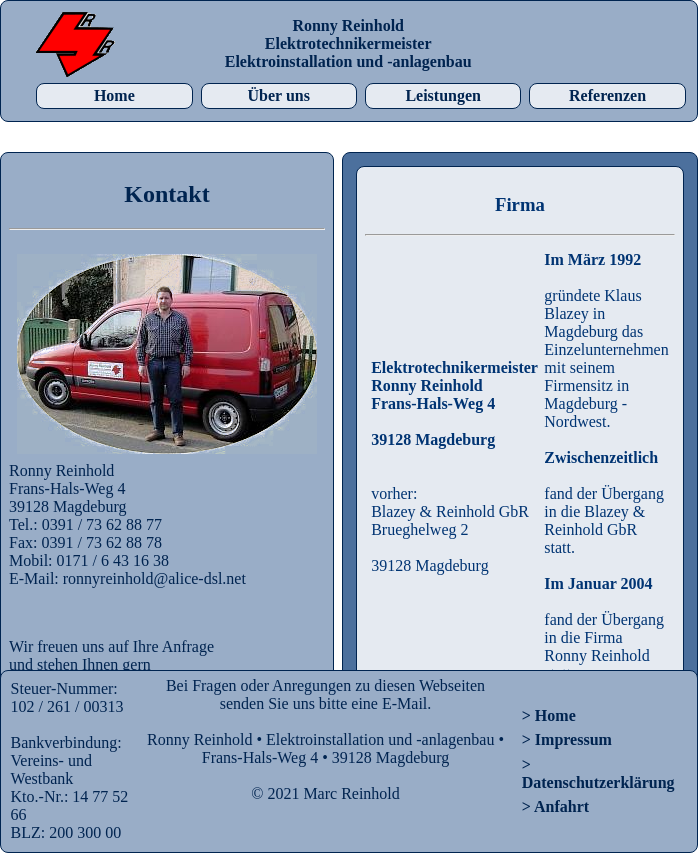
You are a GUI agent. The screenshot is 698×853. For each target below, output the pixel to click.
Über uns (279, 95)
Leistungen (443, 95)
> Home (549, 715)
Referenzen (607, 95)
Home (114, 95)
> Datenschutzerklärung (598, 773)
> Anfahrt (555, 806)
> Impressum (567, 739)
